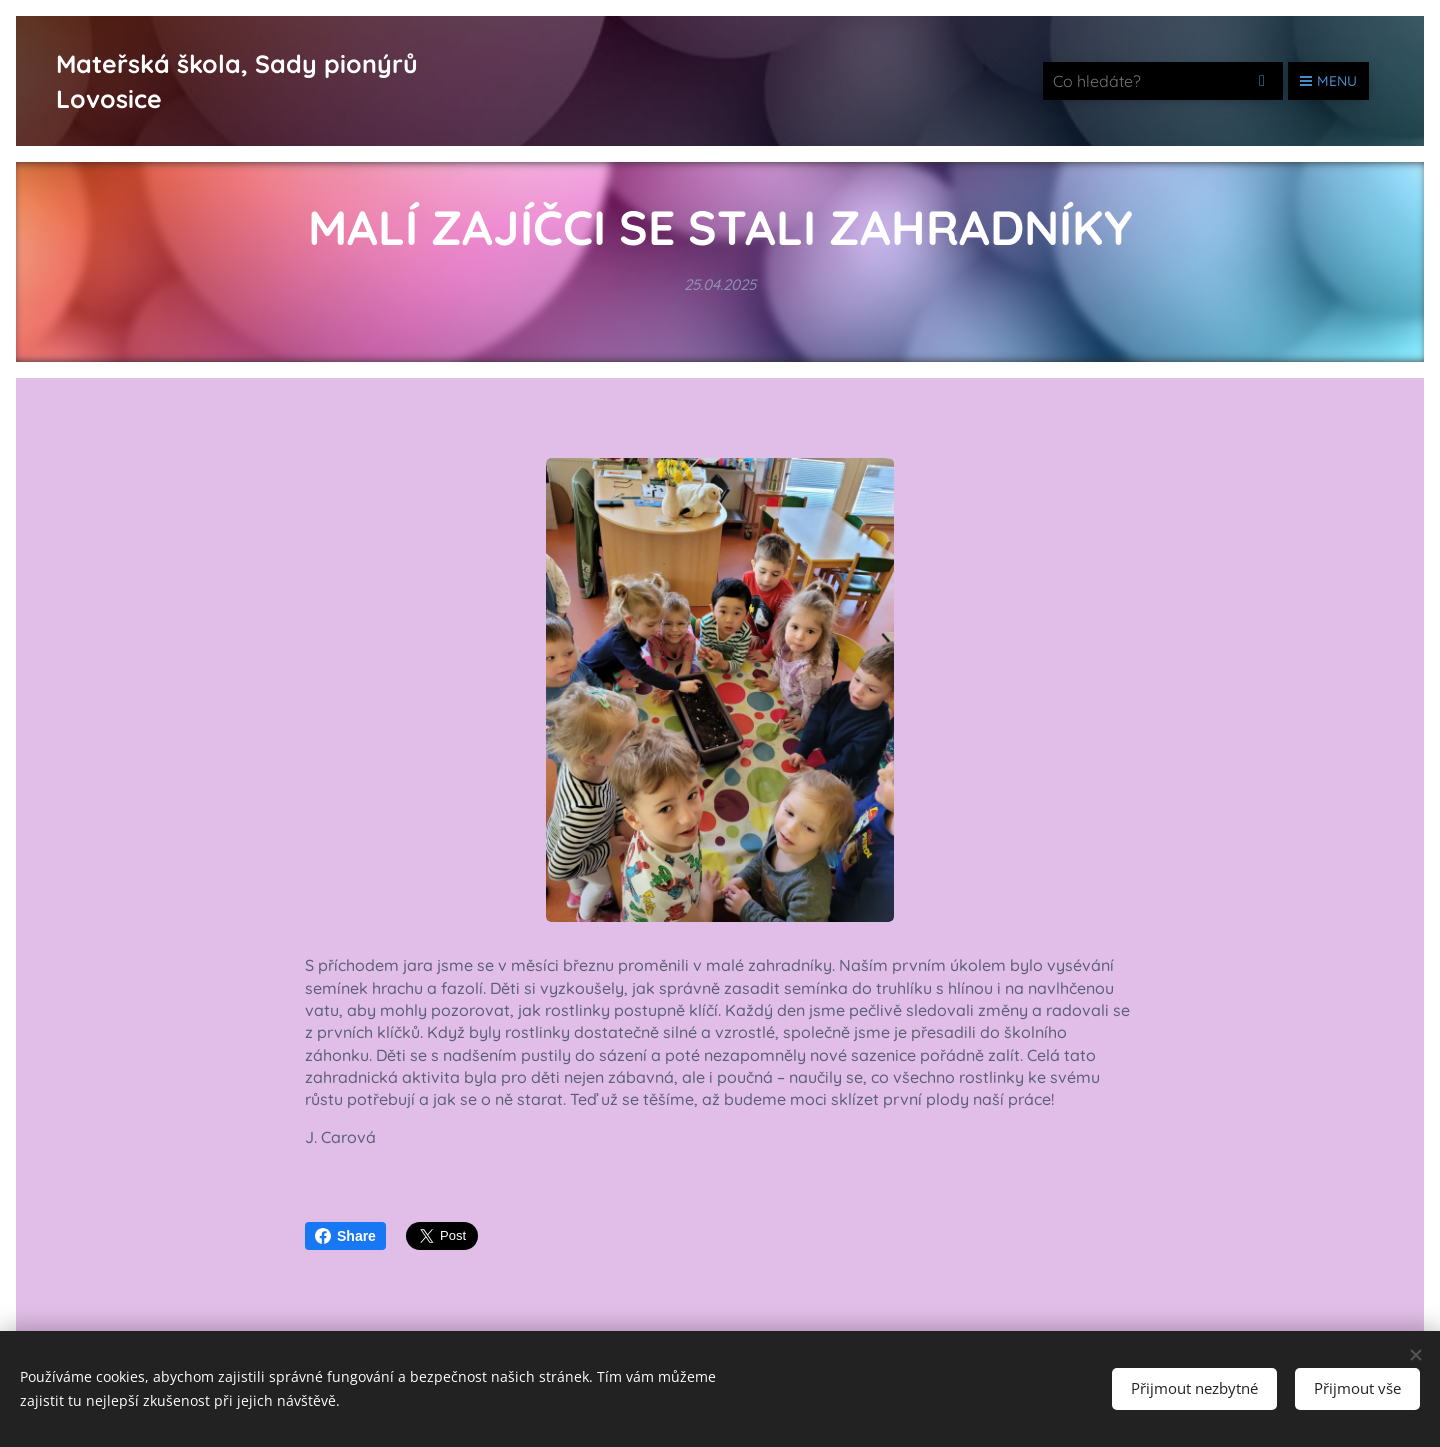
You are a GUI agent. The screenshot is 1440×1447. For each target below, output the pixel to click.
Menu (1328, 81)
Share (345, 1236)
